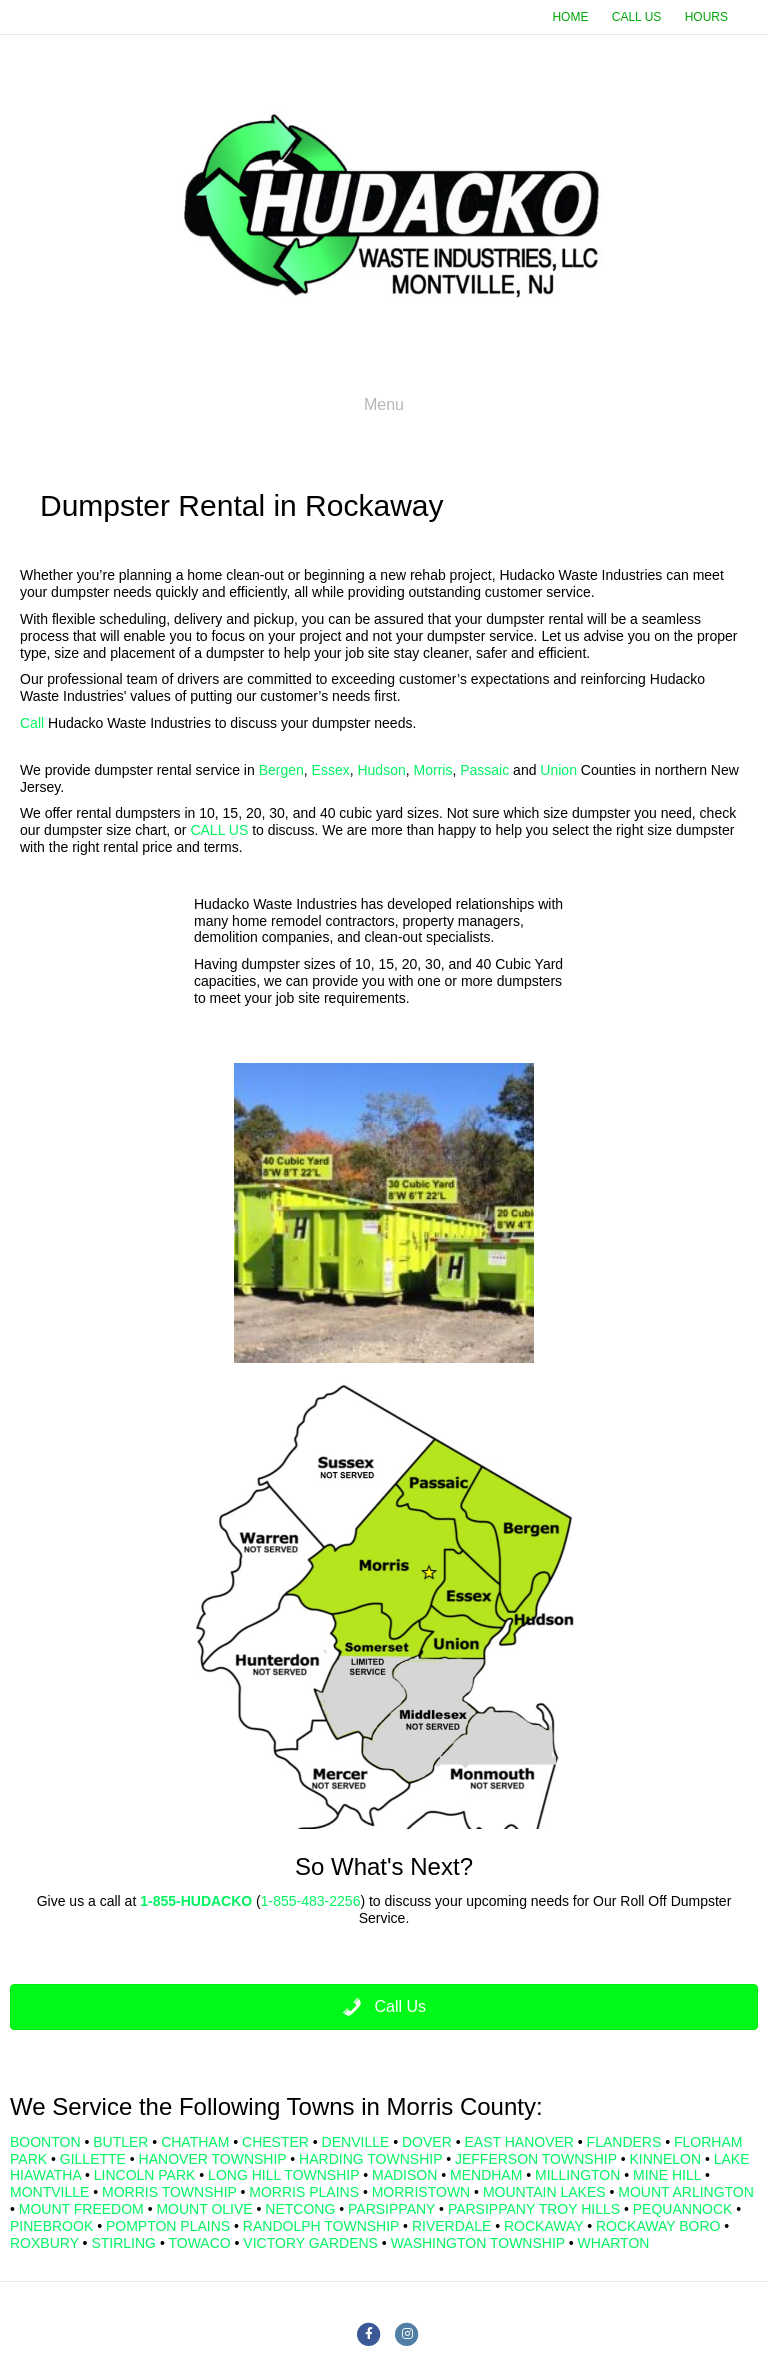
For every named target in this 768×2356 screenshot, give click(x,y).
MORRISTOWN (421, 2192)
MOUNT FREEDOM (81, 2209)
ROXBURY (44, 2243)
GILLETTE (93, 2159)
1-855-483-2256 (311, 1901)
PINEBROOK (51, 2226)
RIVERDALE (451, 2226)
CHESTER (275, 2142)
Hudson (381, 770)
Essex (331, 770)
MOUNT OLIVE (204, 2209)
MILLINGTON (577, 2175)
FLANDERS (624, 2142)
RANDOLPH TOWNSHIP (321, 2226)
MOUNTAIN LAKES (544, 2192)
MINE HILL (667, 2175)
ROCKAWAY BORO (658, 2226)
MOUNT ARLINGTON (686, 2192)
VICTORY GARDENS (310, 2243)
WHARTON (614, 2243)
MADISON (404, 2175)
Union (558, 770)
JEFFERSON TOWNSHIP (536, 2159)
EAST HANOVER (518, 2142)
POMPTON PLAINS (168, 2226)
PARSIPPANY (391, 2209)
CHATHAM (195, 2142)
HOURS (706, 17)
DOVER (427, 2142)
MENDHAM (486, 2175)
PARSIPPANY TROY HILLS (534, 2209)
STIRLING (123, 2243)
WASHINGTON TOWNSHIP (478, 2243)
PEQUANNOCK (683, 2209)
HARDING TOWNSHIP (370, 2159)
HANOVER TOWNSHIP (213, 2159)
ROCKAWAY (543, 2226)
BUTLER (120, 2142)
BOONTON (45, 2142)
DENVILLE (356, 2142)
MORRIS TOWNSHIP (169, 2192)
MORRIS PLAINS (304, 2192)
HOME (570, 17)
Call (32, 723)
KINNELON (665, 2159)
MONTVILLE (49, 2192)
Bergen (281, 770)
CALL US (637, 17)
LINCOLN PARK (145, 2175)
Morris (433, 770)
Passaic (484, 770)
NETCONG (300, 2209)
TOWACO (199, 2243)
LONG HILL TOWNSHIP (283, 2175)
